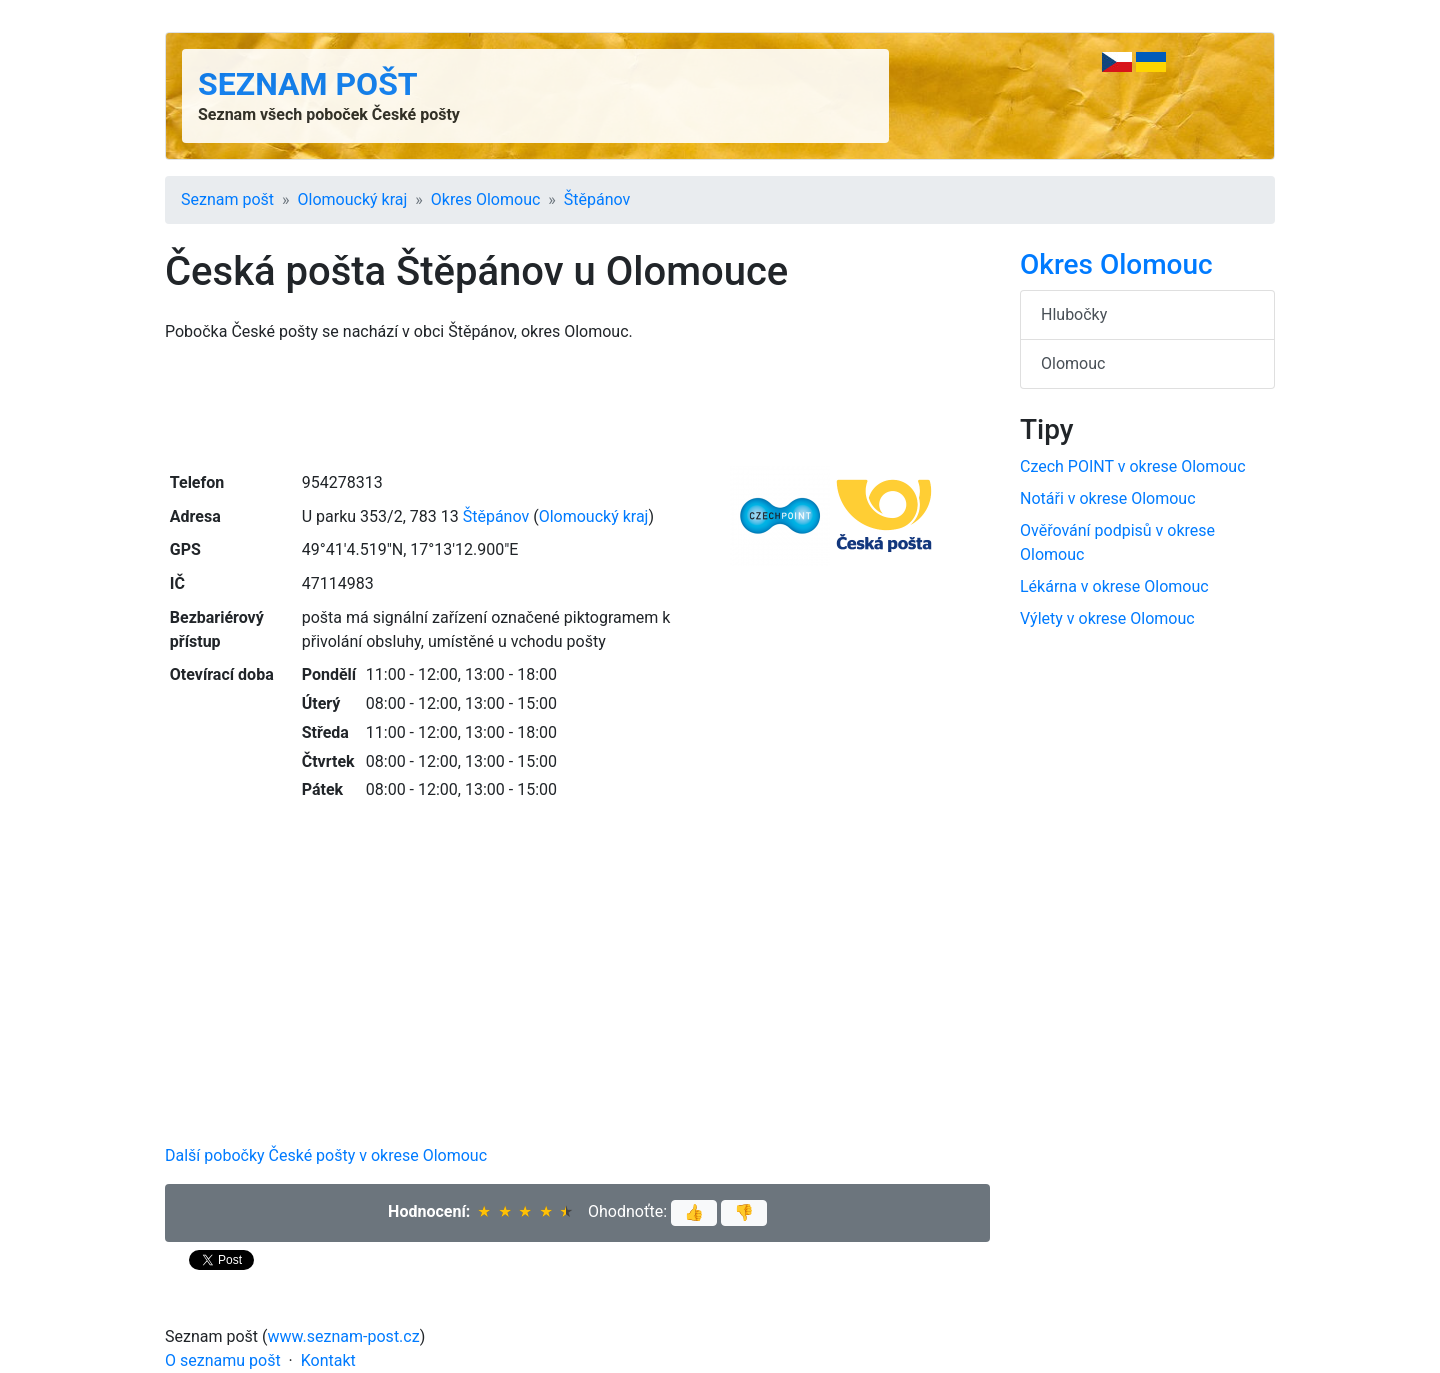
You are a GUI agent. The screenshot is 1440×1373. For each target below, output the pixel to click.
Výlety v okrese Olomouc (1107, 618)
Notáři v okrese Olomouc (1108, 498)
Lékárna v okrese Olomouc (1114, 586)
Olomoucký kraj (353, 199)
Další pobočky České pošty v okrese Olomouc (326, 1155)
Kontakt (328, 1360)
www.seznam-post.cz (344, 1336)
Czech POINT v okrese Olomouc (1133, 466)
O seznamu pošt (223, 1360)
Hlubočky (1074, 314)
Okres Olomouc (485, 199)
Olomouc (1073, 363)
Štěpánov (597, 199)
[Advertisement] (577, 405)
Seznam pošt (308, 84)
